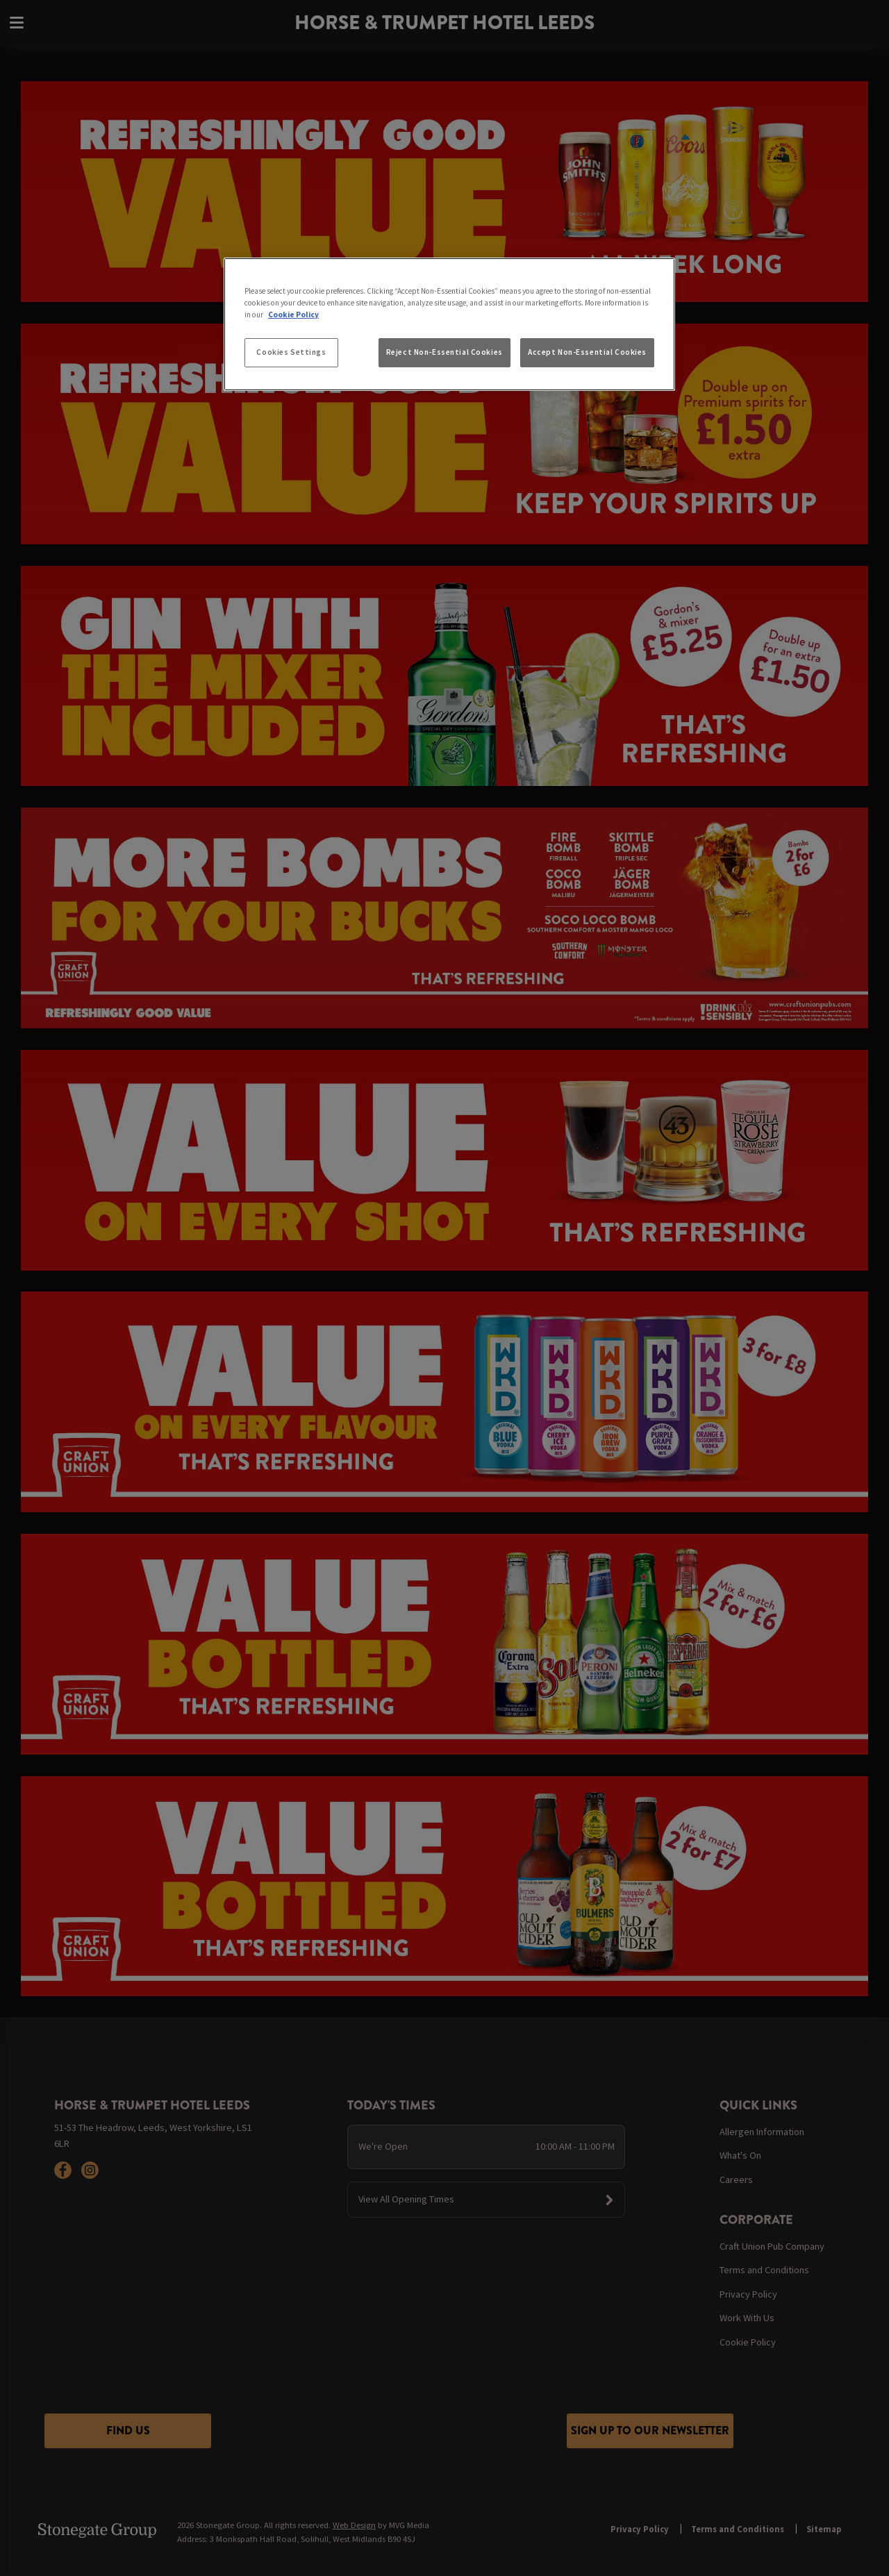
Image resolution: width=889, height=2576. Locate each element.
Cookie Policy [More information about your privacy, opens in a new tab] (293, 314)
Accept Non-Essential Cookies (587, 352)
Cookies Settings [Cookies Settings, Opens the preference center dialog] (291, 352)
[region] (449, 324)
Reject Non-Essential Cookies (444, 352)
